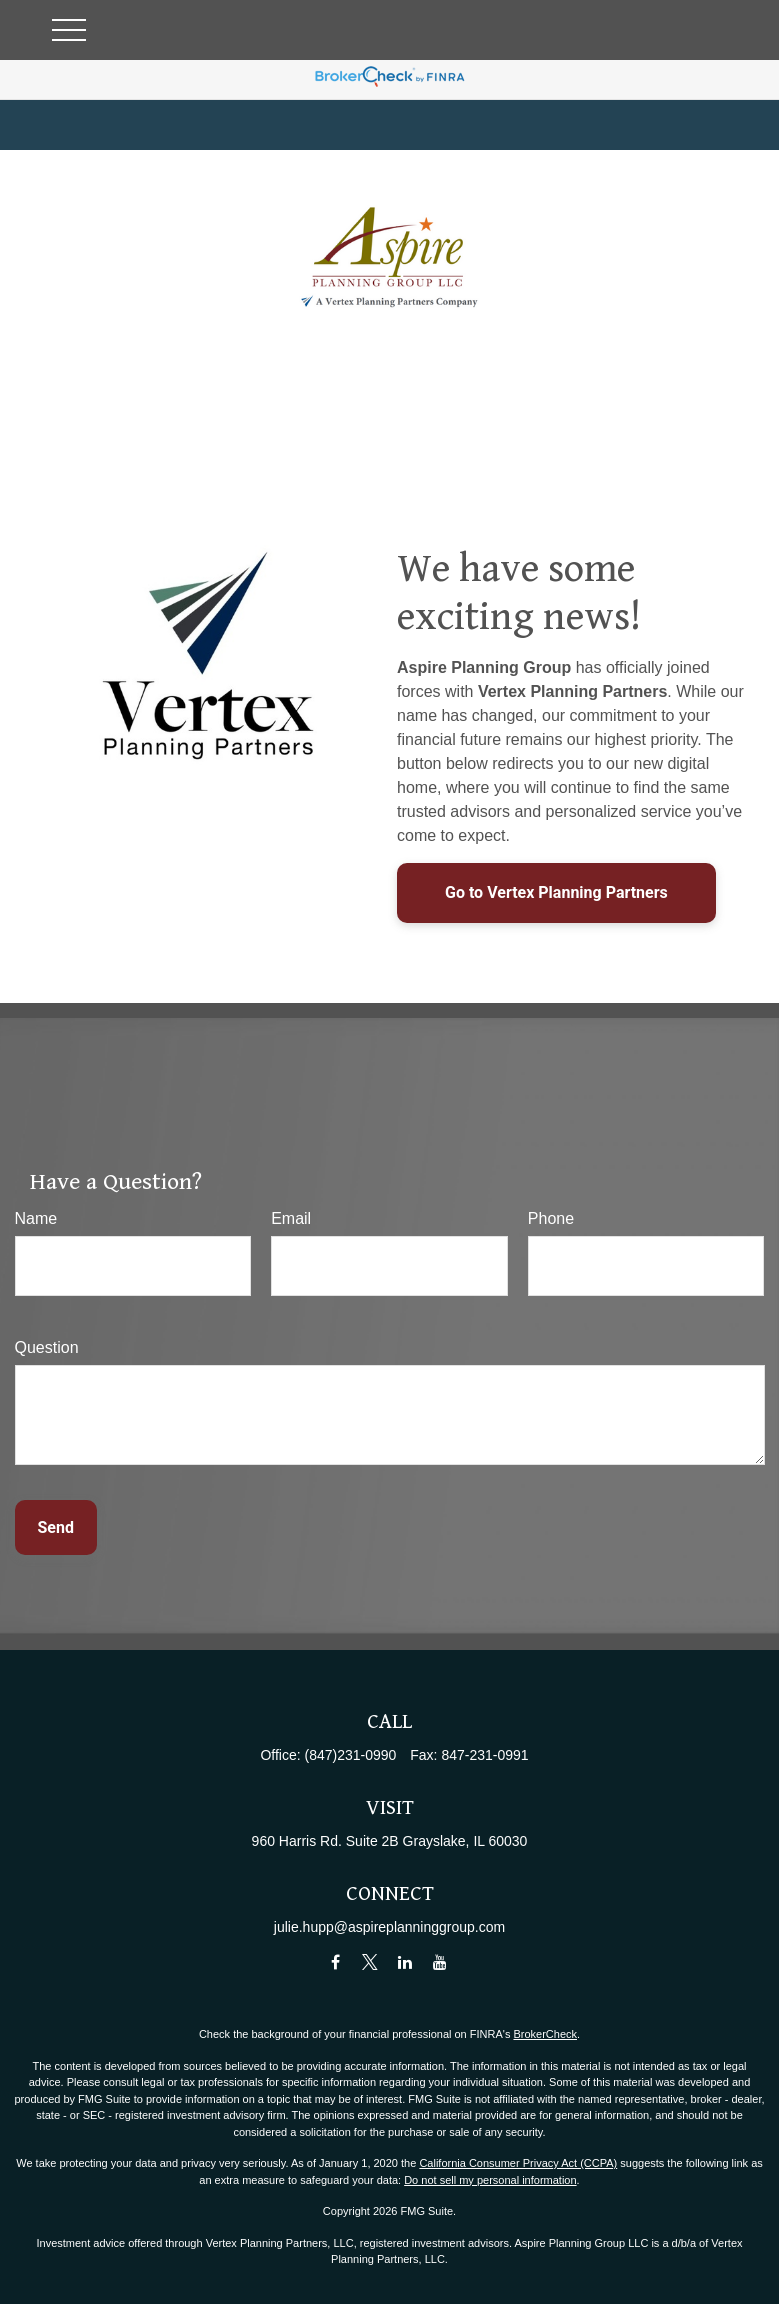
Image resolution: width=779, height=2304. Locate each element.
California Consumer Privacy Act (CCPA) (518, 2163)
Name (36, 1218)
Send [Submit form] (56, 1527)
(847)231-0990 (351, 1755)
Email (291, 1218)
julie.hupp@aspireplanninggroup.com (389, 1927)
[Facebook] (335, 1961)
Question (47, 1347)
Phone (551, 1218)
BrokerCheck (545, 2034)
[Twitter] (370, 1961)
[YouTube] (439, 1961)
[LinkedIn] (404, 1961)
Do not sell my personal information (490, 2180)
